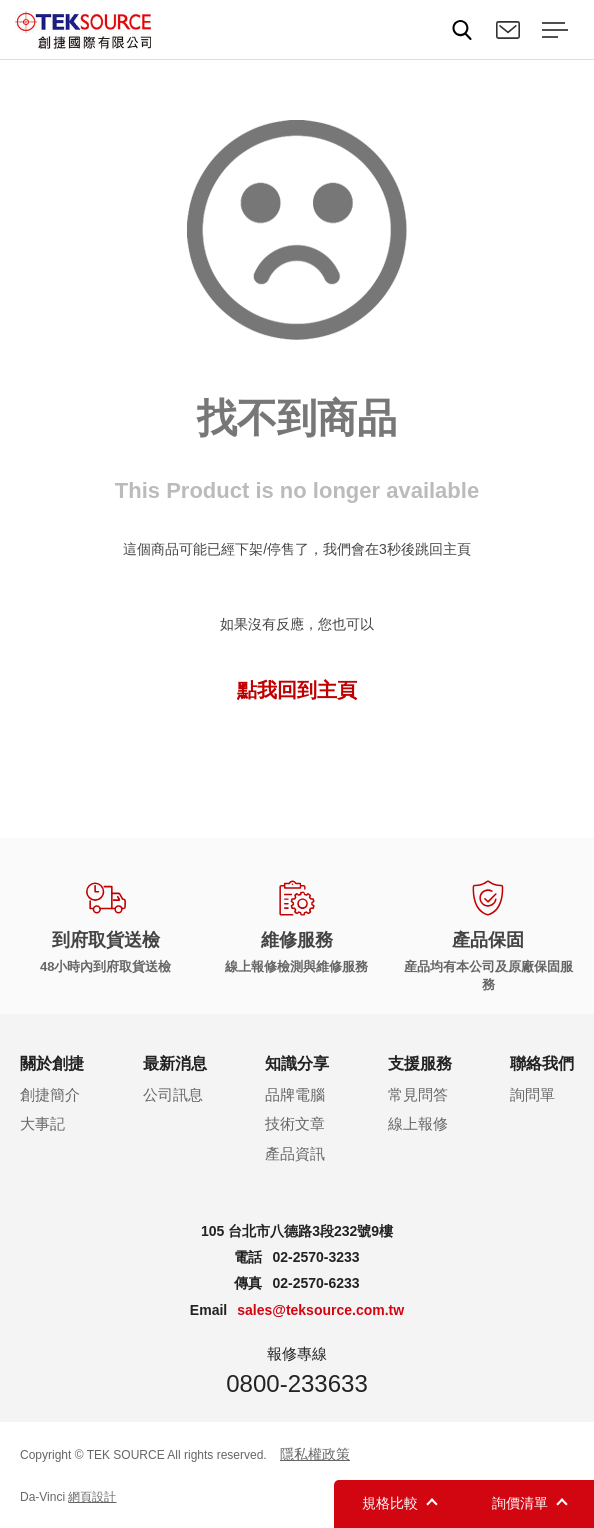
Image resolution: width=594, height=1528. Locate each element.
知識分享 (297, 1063)
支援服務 (420, 1063)
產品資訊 (295, 1153)
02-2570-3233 (315, 1257)
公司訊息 (173, 1094)
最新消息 (175, 1063)
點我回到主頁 (297, 690)
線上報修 (418, 1123)
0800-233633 (296, 1383)
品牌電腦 (295, 1094)
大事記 (42, 1123)
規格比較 (390, 1503)
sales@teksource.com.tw (320, 1310)
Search (462, 30)
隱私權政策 (315, 1454)
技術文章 (295, 1123)
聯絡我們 (508, 30)
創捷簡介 (50, 1094)
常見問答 (418, 1094)
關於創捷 (52, 1063)
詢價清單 (520, 1503)
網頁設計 (92, 1497)
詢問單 (532, 1094)
